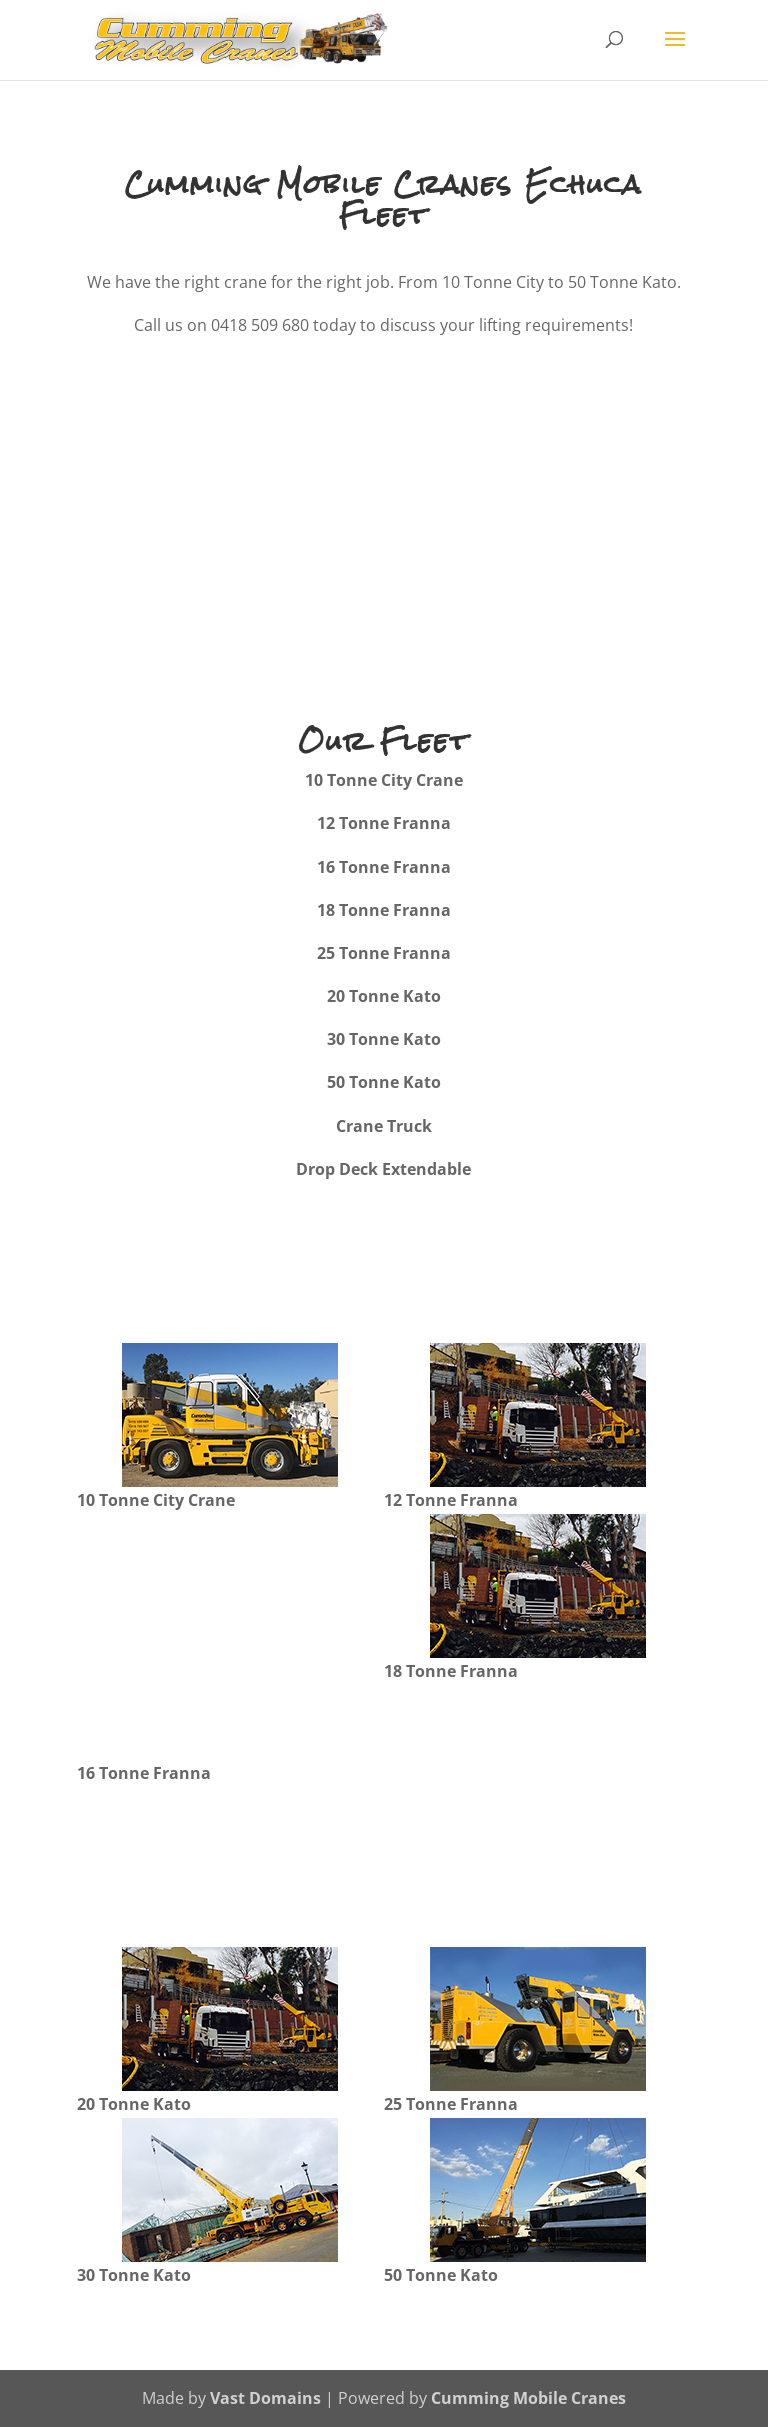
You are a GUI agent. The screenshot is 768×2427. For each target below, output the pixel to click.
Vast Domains (265, 2398)
